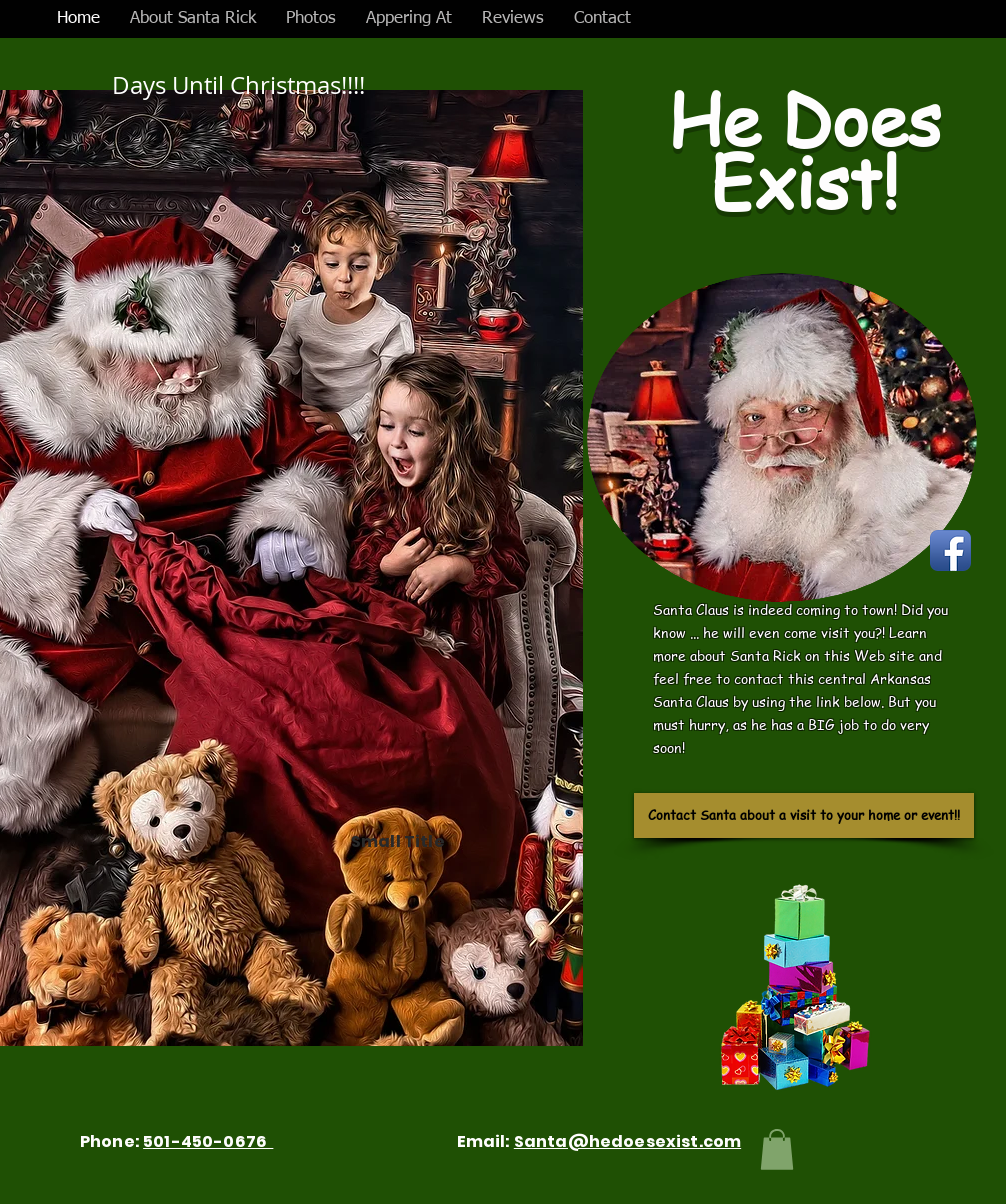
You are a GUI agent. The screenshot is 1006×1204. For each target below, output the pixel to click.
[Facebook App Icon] (950, 550)
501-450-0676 (208, 1141)
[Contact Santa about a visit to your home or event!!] (804, 815)
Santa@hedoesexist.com (627, 1141)
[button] (777, 1149)
